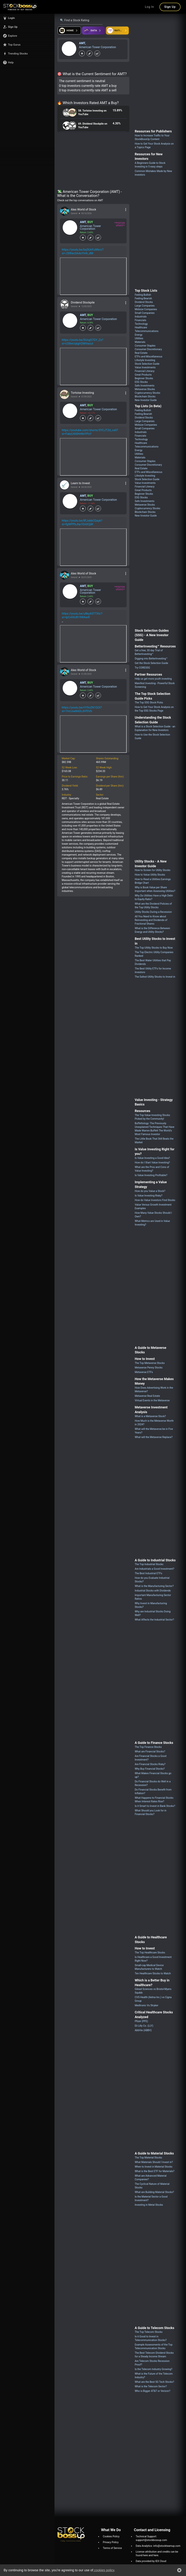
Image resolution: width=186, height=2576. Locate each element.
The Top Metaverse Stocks (150, 1363)
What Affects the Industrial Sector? (154, 1619)
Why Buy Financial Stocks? (150, 1768)
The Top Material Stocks (148, 2157)
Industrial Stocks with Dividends (153, 1590)
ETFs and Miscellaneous (148, 356)
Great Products (143, 374)
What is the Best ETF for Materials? (154, 2171)
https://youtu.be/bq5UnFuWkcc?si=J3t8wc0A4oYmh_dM (83, 251)
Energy (138, 334)
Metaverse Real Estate (147, 1395)
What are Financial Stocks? (150, 1751)
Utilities (139, 338)
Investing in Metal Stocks (149, 2204)
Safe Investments (144, 385)
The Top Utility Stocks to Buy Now (154, 947)
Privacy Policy (110, 2542)
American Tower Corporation (97, 47)
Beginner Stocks (144, 378)
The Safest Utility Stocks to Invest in (155, 976)
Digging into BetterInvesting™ (151, 658)
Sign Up (170, 7)
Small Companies (145, 312)
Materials (140, 342)
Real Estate (141, 352)
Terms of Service (112, 2548)
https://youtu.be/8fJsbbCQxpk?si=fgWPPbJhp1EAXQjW (82, 522)
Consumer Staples (145, 345)
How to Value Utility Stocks (150, 874)
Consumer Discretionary (148, 349)
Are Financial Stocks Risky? (150, 1764)
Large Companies (145, 305)
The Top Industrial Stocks (149, 1564)
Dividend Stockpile (83, 302)
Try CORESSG (142, 667)
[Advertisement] (93, 161)
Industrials (141, 316)
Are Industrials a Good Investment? (154, 1568)
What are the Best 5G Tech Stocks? (154, 2381)
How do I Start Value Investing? (152, 1162)
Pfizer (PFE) (141, 2021)
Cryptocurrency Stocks (147, 392)
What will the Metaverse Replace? (154, 1437)
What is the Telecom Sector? (151, 2386)
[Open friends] (117, 31)
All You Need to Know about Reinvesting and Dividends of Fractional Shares (151, 920)
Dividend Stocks (144, 302)
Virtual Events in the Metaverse (152, 1400)
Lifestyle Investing (145, 360)
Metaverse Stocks (145, 389)
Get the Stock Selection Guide (151, 663)
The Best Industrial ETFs (148, 1573)
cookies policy (103, 2570)
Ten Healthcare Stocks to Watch (153, 1973)
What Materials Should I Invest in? (154, 2162)
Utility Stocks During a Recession (153, 911)
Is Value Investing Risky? (148, 1195)
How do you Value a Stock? (150, 1191)
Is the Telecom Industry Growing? (153, 2369)
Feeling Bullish (143, 294)
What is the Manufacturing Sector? (154, 1586)
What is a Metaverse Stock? (150, 1416)
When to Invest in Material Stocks (153, 2166)
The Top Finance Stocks (148, 1746)
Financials (140, 320)
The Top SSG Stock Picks (149, 702)
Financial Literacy (144, 371)
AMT (82, 43)
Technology (141, 323)
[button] (27, 18)
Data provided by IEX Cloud (151, 2561)
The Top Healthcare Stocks (150, 1952)
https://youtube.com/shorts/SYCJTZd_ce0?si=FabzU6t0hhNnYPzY (90, 432)
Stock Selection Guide (147, 363)
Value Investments (145, 367)
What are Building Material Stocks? (154, 2192)
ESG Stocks (141, 381)
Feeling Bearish (143, 298)
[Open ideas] (93, 31)
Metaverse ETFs (144, 1372)
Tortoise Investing (82, 392)
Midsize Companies (146, 309)
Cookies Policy (111, 2536)
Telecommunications (147, 331)
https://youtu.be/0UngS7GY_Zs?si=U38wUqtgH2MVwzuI (82, 341)
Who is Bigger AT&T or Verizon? (152, 2390)
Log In (149, 7)
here (145, 2555)
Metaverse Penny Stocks (149, 1367)
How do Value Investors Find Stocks (155, 1200)
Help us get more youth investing (153, 678)
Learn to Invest (80, 483)
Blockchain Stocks (145, 396)
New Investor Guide (146, 400)
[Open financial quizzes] (69, 31)
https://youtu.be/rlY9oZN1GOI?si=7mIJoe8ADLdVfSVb (82, 709)
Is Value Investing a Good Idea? (152, 1158)
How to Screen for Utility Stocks (152, 870)
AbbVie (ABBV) (143, 2030)
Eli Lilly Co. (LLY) (144, 2025)
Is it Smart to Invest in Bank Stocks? (155, 1806)
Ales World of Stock (83, 209)
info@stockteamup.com (166, 2545)
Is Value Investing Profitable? (151, 1175)
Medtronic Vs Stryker (146, 2005)
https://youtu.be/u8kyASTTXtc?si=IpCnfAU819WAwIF (82, 615)
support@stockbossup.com (151, 2540)
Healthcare (141, 327)
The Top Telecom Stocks (149, 2331)
